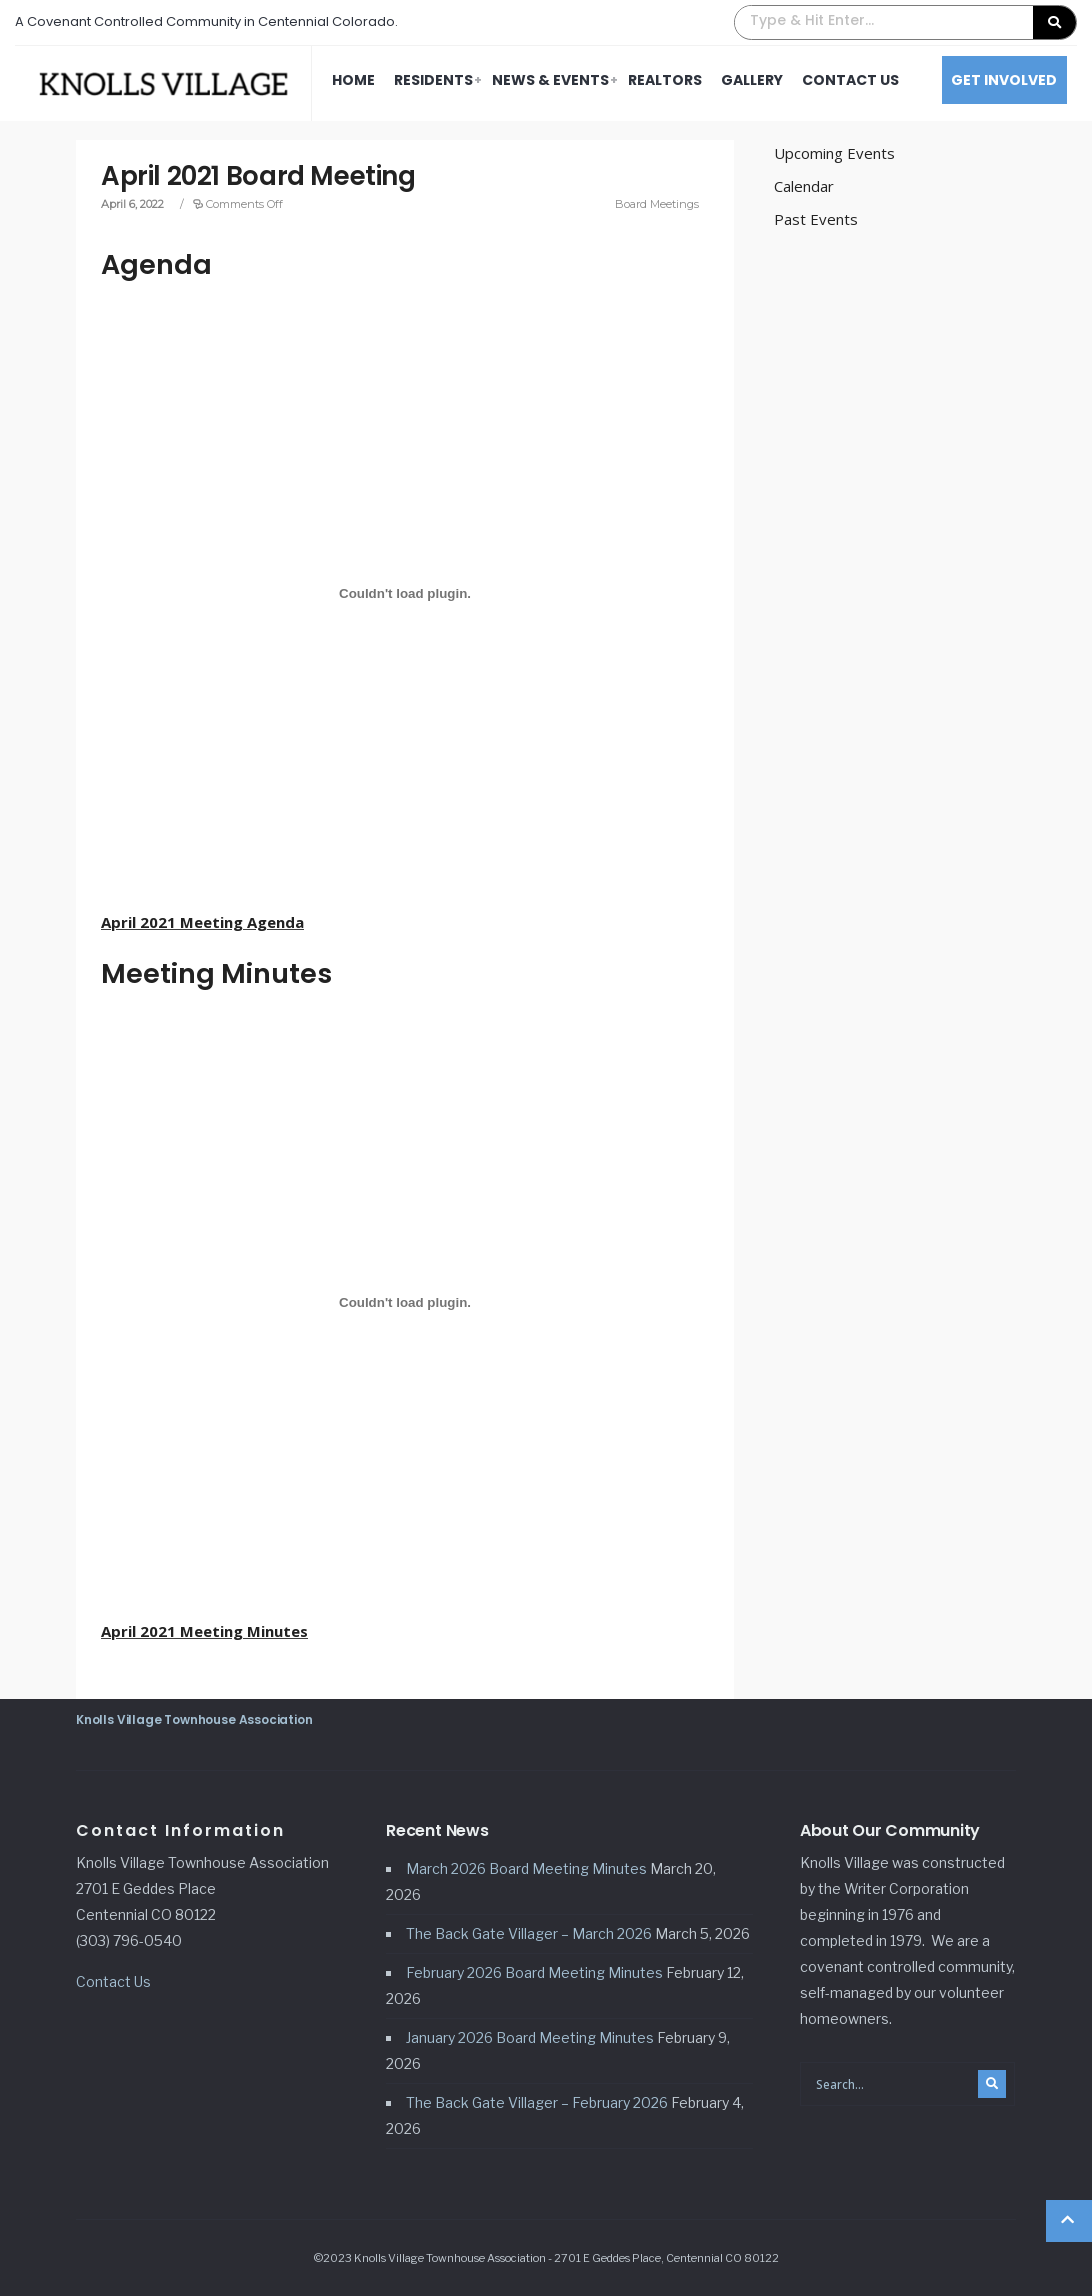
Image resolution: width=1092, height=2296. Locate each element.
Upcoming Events (834, 153)
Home (353, 80)
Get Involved (1004, 80)
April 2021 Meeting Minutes (204, 1631)
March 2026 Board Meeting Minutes (526, 1868)
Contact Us (850, 80)
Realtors (665, 80)
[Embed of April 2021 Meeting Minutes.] (405, 1303)
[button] (905, 22)
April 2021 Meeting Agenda (202, 922)
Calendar (804, 186)
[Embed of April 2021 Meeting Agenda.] (405, 594)
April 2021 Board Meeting (258, 176)
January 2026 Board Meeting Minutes (530, 2037)
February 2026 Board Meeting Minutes (534, 1972)
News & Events (550, 80)
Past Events (816, 219)
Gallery (752, 80)
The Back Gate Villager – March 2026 (529, 1933)
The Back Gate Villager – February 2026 (537, 2102)
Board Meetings (657, 204)
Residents (433, 80)
